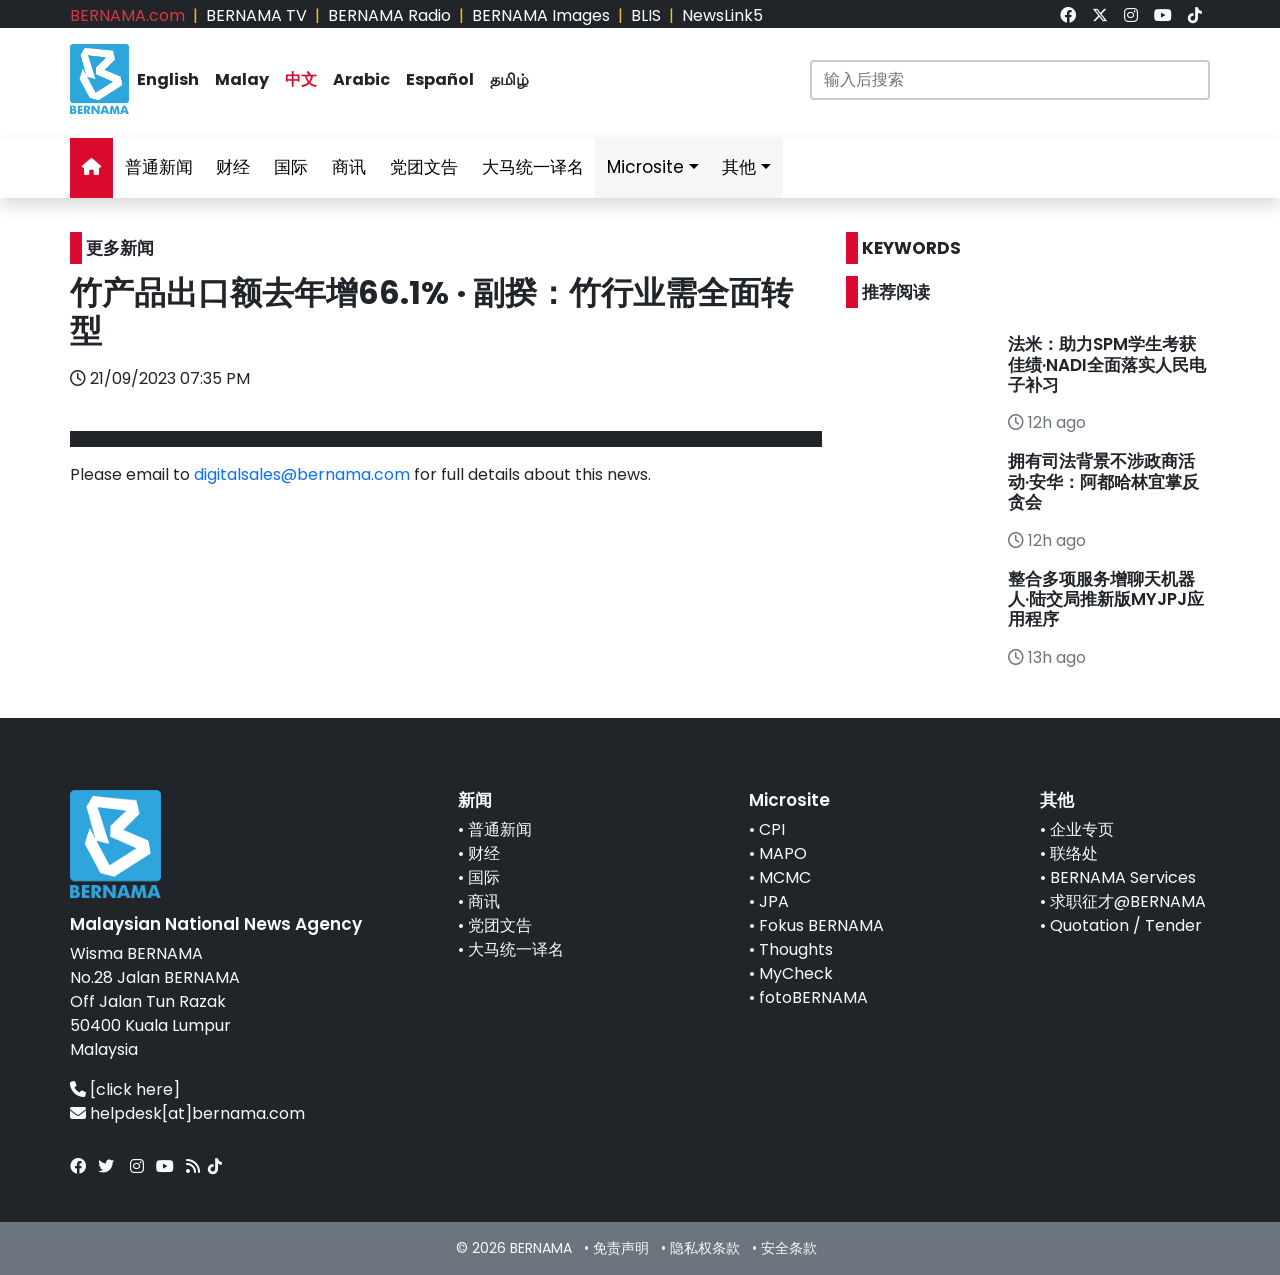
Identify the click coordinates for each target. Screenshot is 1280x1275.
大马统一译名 (533, 167)
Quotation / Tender (1126, 925)
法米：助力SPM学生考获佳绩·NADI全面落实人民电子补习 (1107, 364)
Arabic (361, 79)
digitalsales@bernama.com (302, 474)
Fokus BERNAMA (821, 925)
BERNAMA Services (1123, 877)
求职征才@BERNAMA (1128, 901)
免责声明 (621, 1248)
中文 (301, 79)
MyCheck (796, 973)
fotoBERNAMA (813, 997)
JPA (774, 901)
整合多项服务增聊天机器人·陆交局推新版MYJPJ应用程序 (1106, 599)
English (168, 79)
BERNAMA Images (541, 15)
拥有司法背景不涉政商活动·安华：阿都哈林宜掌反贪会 (1103, 481)
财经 (233, 167)
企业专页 (1082, 829)
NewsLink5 (722, 15)
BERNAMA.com (127, 15)
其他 (739, 167)
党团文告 (424, 167)
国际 (291, 167)
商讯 (349, 167)
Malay (242, 79)
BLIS (646, 15)
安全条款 (789, 1248)
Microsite (645, 167)
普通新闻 (159, 167)
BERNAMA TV (256, 15)
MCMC (785, 877)
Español (440, 79)
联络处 (1074, 853)
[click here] (135, 1089)
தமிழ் (509, 79)
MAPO (783, 853)
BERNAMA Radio (389, 15)
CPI (772, 829)
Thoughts (796, 949)
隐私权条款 (705, 1248)
